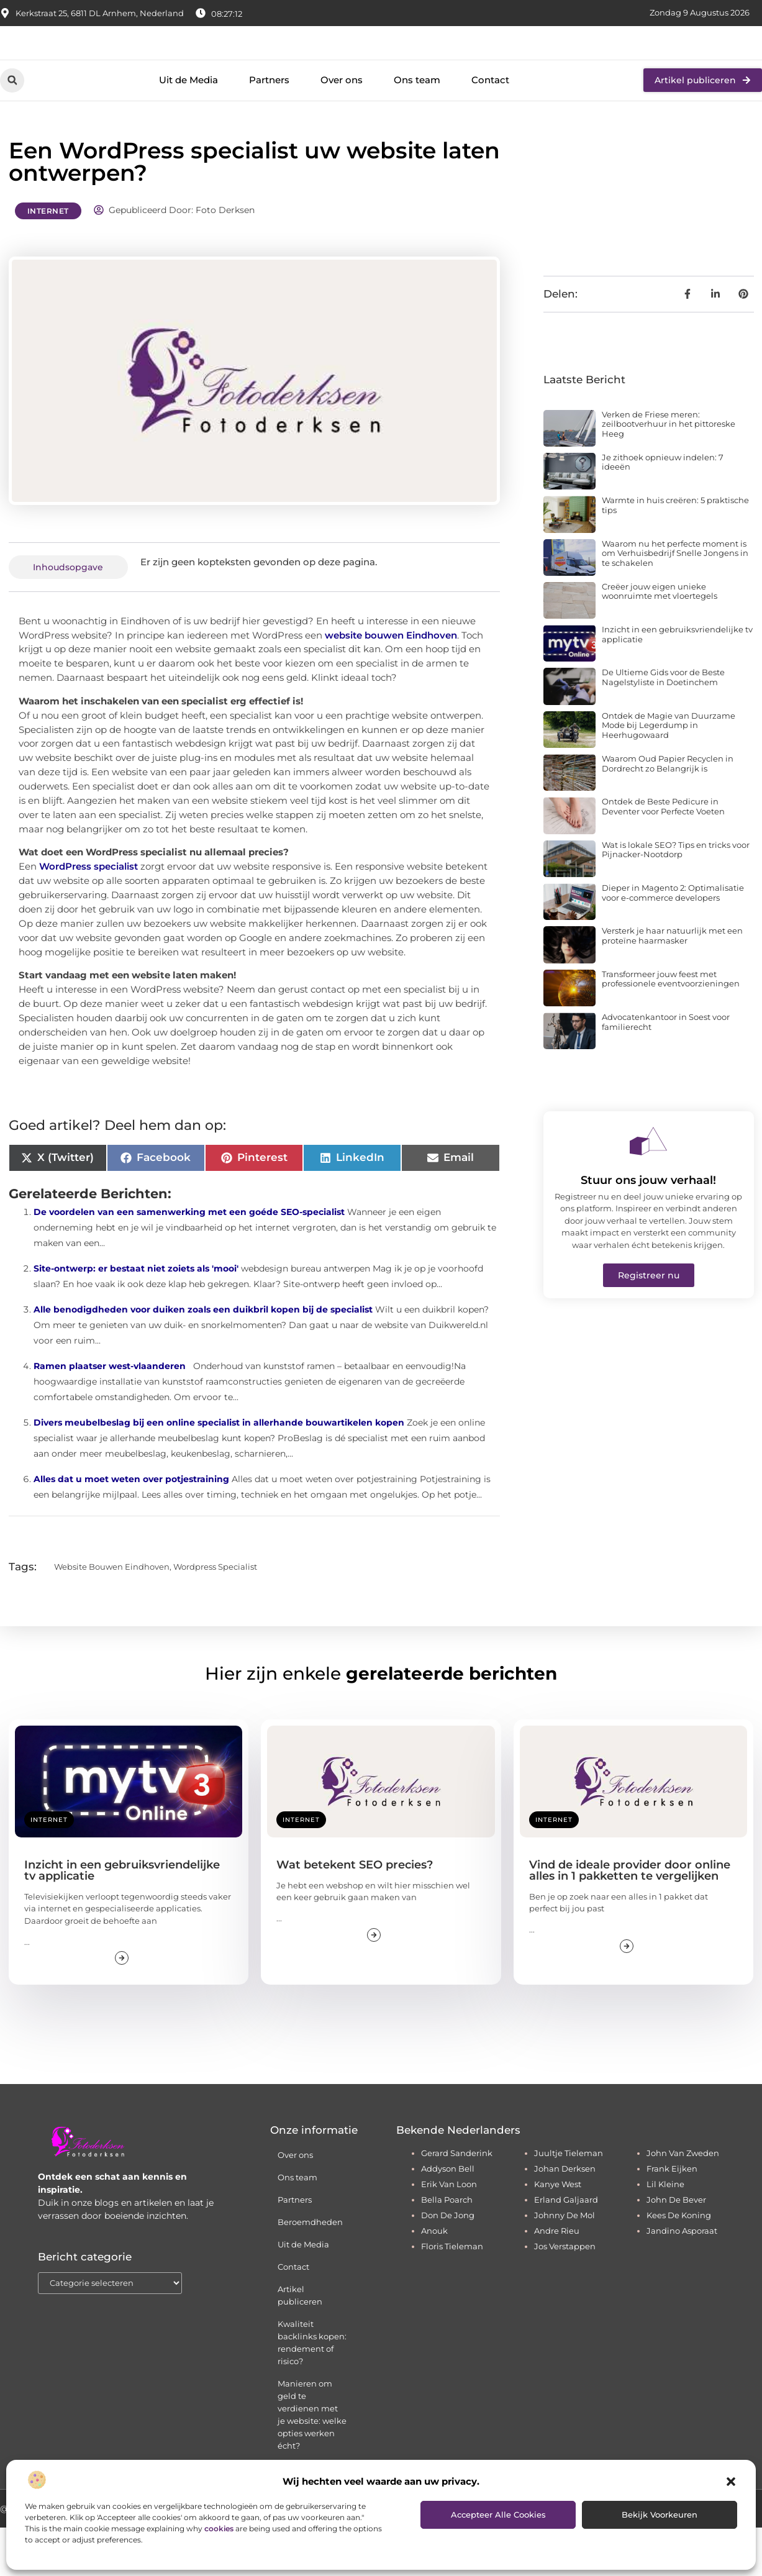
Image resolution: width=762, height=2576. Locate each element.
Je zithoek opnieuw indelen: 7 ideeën (662, 511)
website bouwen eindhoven (112, 1615)
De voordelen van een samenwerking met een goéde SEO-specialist (189, 1260)
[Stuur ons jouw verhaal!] (648, 1189)
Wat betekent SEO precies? (354, 1913)
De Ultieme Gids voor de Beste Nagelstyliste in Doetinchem (663, 726)
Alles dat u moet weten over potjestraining (131, 1527)
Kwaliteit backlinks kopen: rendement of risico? (312, 2390)
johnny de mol (564, 2264)
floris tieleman (452, 2295)
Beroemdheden (310, 2270)
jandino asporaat (681, 2279)
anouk (434, 2279)
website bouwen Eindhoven (391, 684)
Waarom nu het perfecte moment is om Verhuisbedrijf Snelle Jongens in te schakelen (675, 601)
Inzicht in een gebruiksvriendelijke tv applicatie (677, 683)
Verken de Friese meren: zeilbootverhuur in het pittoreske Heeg (668, 472)
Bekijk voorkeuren (659, 2514)
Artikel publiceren (300, 2344)
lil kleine (665, 2232)
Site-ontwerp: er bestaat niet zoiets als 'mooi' (136, 1316)
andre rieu (556, 2279)
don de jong (447, 2264)
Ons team (417, 129)
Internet (48, 259)
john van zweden (682, 2201)
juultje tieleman (568, 2201)
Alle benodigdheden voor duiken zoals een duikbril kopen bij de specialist (203, 1357)
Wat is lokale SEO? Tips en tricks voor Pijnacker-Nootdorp (676, 898)
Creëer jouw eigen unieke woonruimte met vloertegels (659, 640)
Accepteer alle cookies (498, 2514)
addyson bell (447, 2217)
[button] (731, 2481)
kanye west (557, 2232)
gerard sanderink (456, 2201)
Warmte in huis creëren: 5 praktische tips (675, 553)
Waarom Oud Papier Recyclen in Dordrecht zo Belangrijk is (667, 812)
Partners (269, 129)
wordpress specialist (215, 1615)
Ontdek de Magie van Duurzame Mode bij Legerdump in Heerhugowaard (668, 773)
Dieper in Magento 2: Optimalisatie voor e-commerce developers (673, 941)
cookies (219, 2528)
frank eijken (671, 2217)
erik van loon (449, 2232)
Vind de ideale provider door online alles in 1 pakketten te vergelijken (629, 1918)
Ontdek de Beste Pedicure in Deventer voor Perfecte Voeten (663, 855)
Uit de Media (188, 129)
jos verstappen (565, 2295)
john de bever (676, 2248)
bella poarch (447, 2248)
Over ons (341, 129)
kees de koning (678, 2264)
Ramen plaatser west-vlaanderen (110, 1414)
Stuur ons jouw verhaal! (648, 1229)
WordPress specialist (88, 915)
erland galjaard (566, 2248)
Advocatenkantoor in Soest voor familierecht (666, 1070)
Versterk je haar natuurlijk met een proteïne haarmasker (672, 984)
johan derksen (565, 2217)
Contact (490, 129)
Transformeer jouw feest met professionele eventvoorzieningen (671, 1027)
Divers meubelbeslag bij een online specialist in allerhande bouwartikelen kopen (219, 1471)
